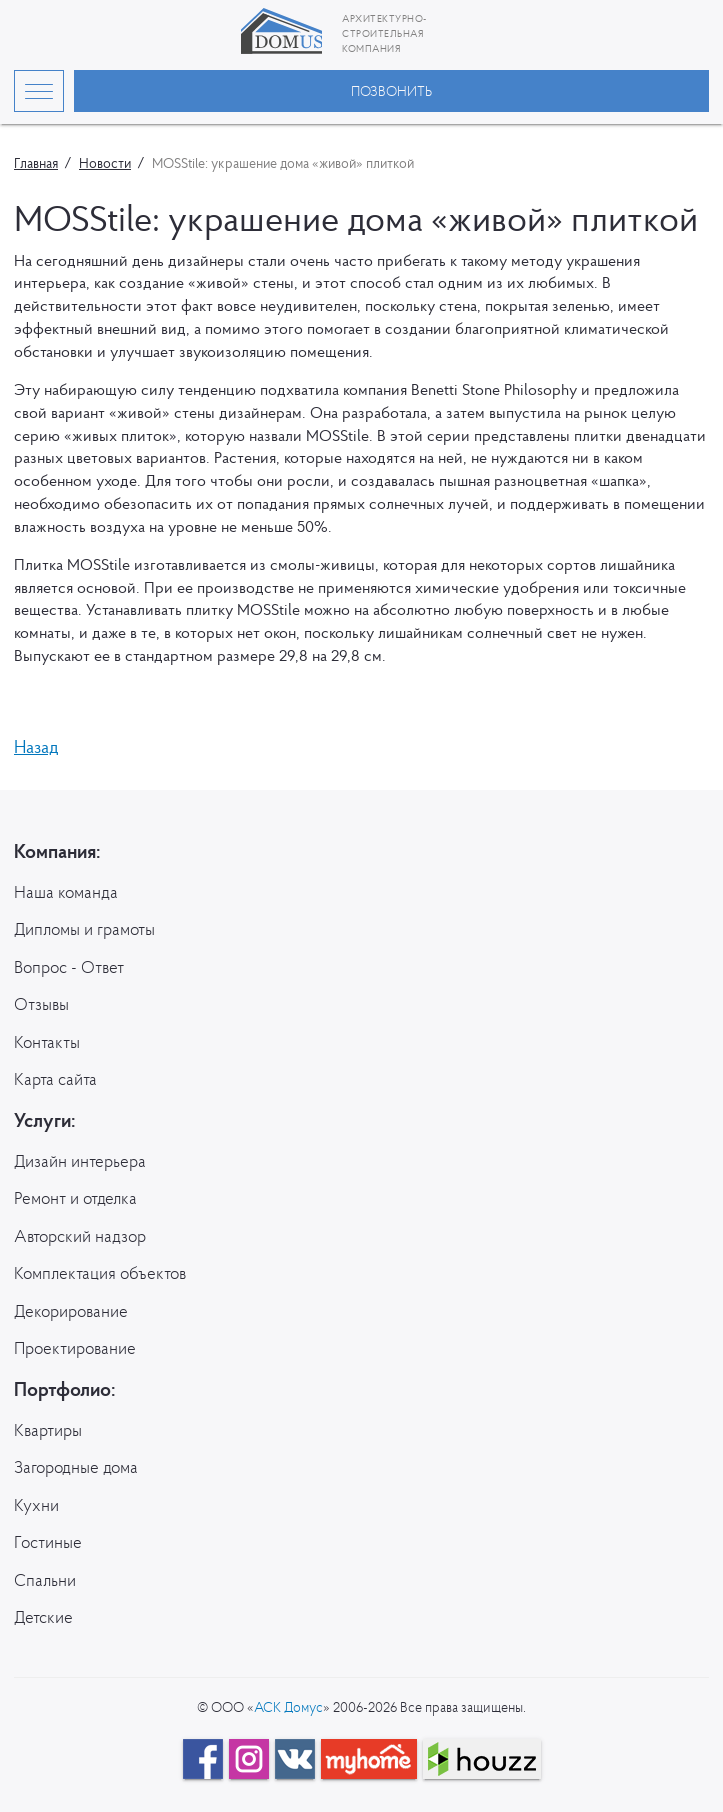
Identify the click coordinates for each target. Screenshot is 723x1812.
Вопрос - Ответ (69, 967)
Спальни (45, 1580)
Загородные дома (76, 1467)
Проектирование (75, 1348)
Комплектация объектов (100, 1273)
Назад (36, 746)
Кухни (36, 1505)
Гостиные (48, 1542)
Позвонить (391, 91)
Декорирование (71, 1311)
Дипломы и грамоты (84, 929)
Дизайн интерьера (80, 1161)
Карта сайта (55, 1079)
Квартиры (48, 1430)
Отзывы (41, 1004)
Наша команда (66, 892)
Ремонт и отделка (75, 1198)
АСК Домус (288, 1707)
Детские (43, 1617)
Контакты (47, 1042)
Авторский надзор (80, 1236)
